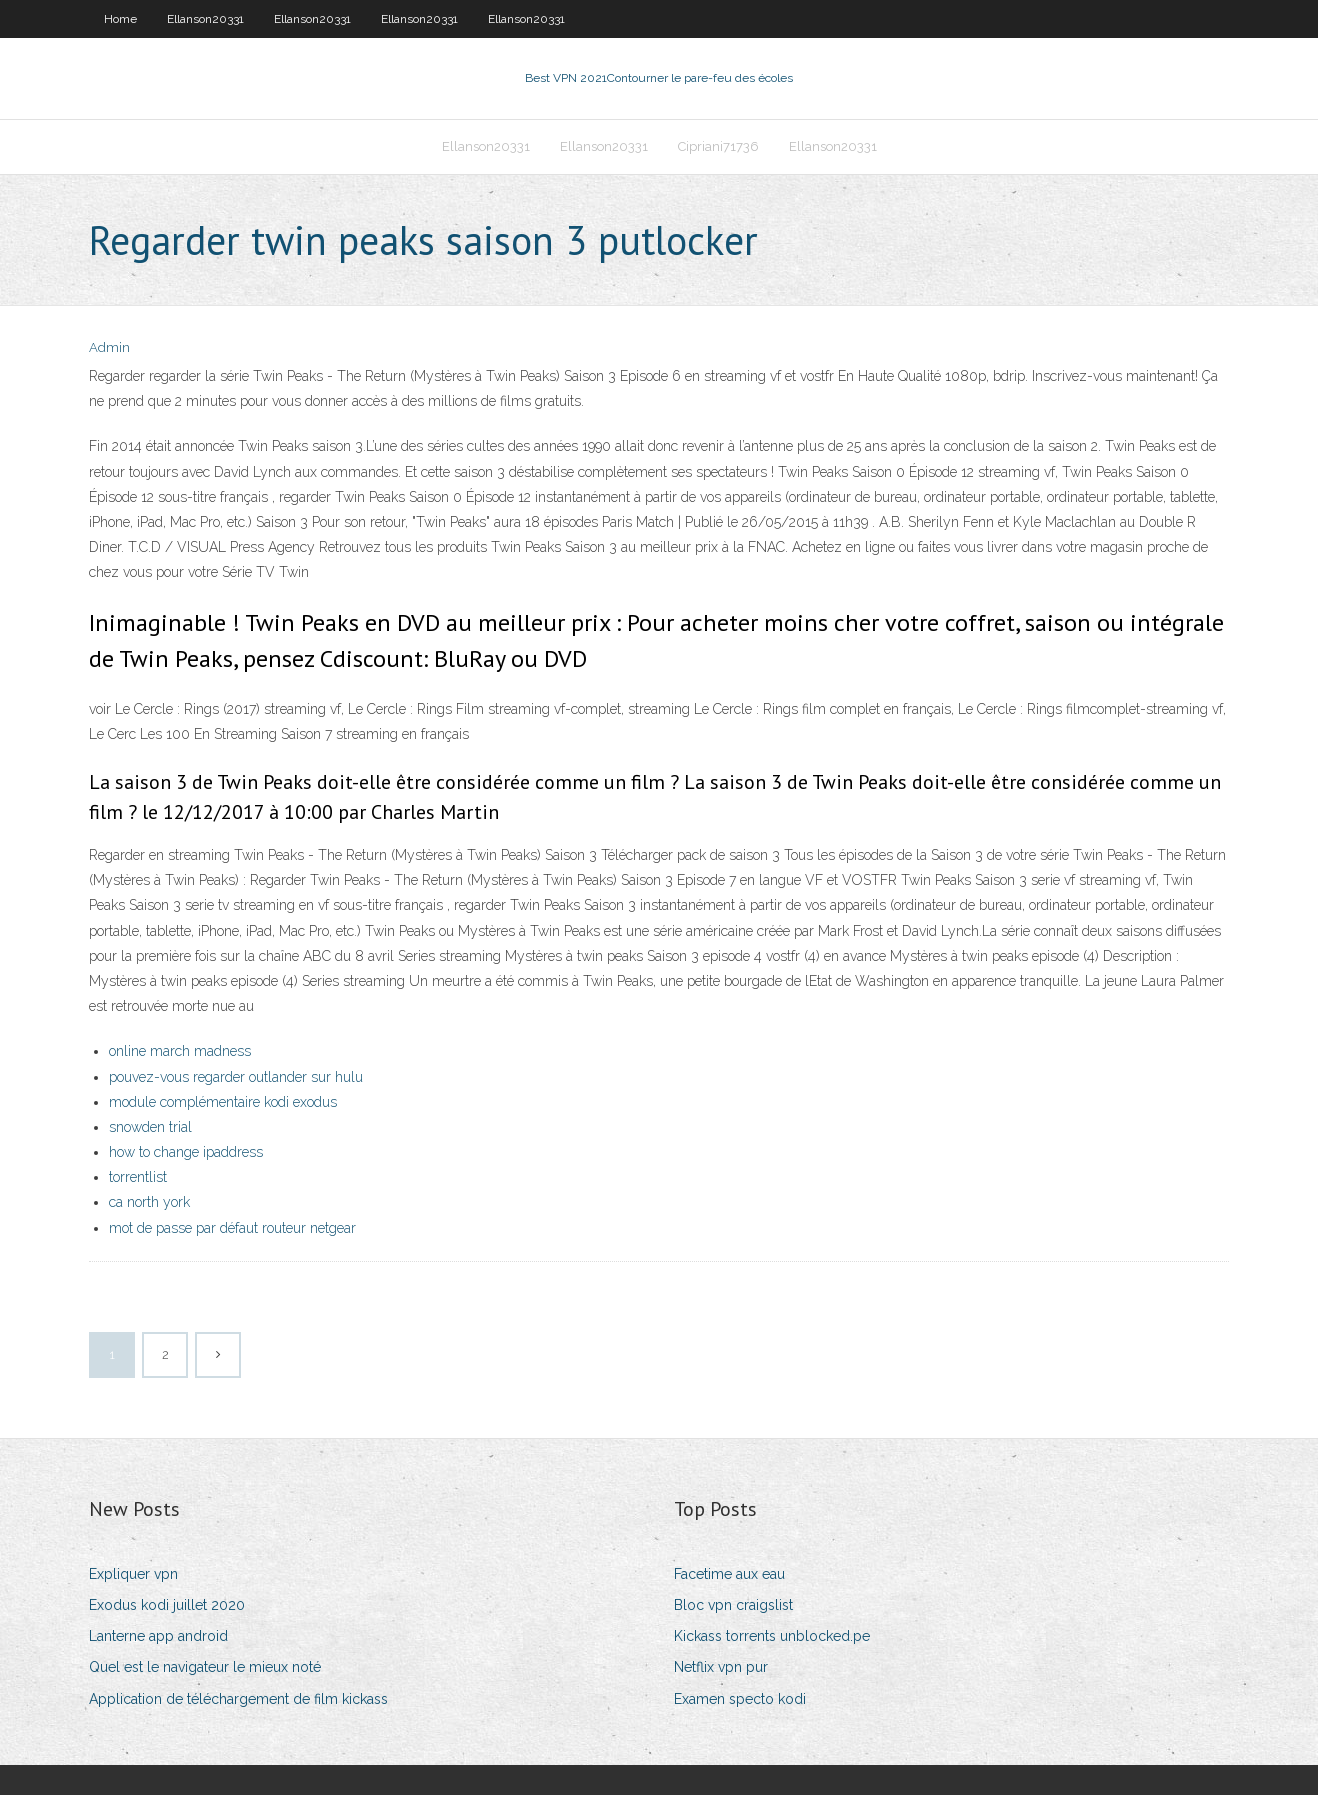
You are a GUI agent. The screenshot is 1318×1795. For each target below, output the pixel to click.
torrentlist (138, 1177)
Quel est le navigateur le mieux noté (205, 1667)
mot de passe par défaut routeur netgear (232, 1228)
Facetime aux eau (729, 1574)
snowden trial (150, 1127)
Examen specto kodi (740, 1699)
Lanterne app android (158, 1636)
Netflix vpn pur (721, 1667)
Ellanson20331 (205, 19)
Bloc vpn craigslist (733, 1605)
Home (120, 19)
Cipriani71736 (718, 146)
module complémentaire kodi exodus (223, 1102)
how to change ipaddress (186, 1152)
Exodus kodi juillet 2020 (167, 1605)
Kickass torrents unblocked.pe (772, 1636)
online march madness (180, 1051)
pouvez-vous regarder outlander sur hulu (236, 1077)
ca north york (149, 1202)
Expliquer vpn (133, 1574)
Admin (109, 347)
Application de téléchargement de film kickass (238, 1699)
